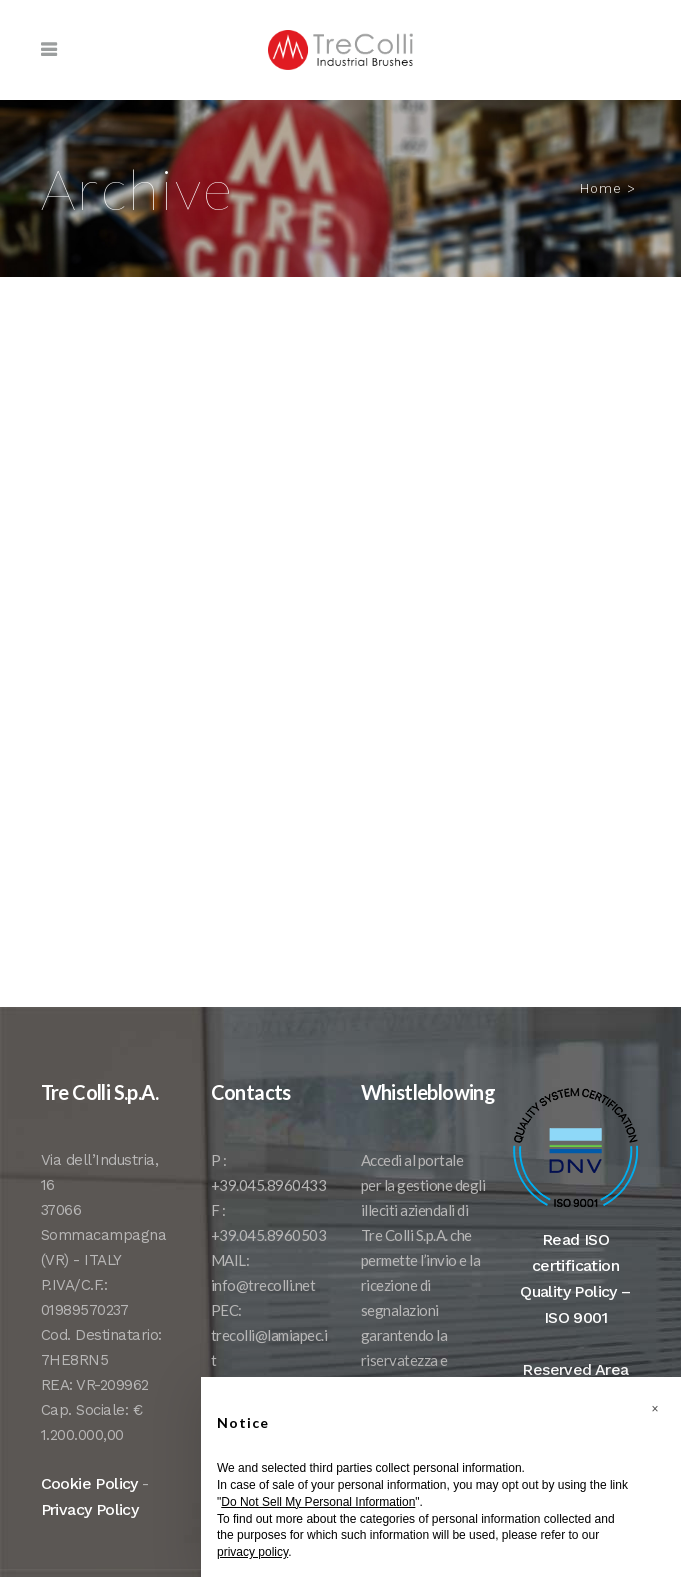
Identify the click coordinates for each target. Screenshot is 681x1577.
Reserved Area (575, 1369)
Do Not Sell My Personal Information (318, 1502)
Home (601, 188)
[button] (655, 1409)
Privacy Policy (90, 1509)
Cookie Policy (89, 1483)
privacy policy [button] (252, 1552)
